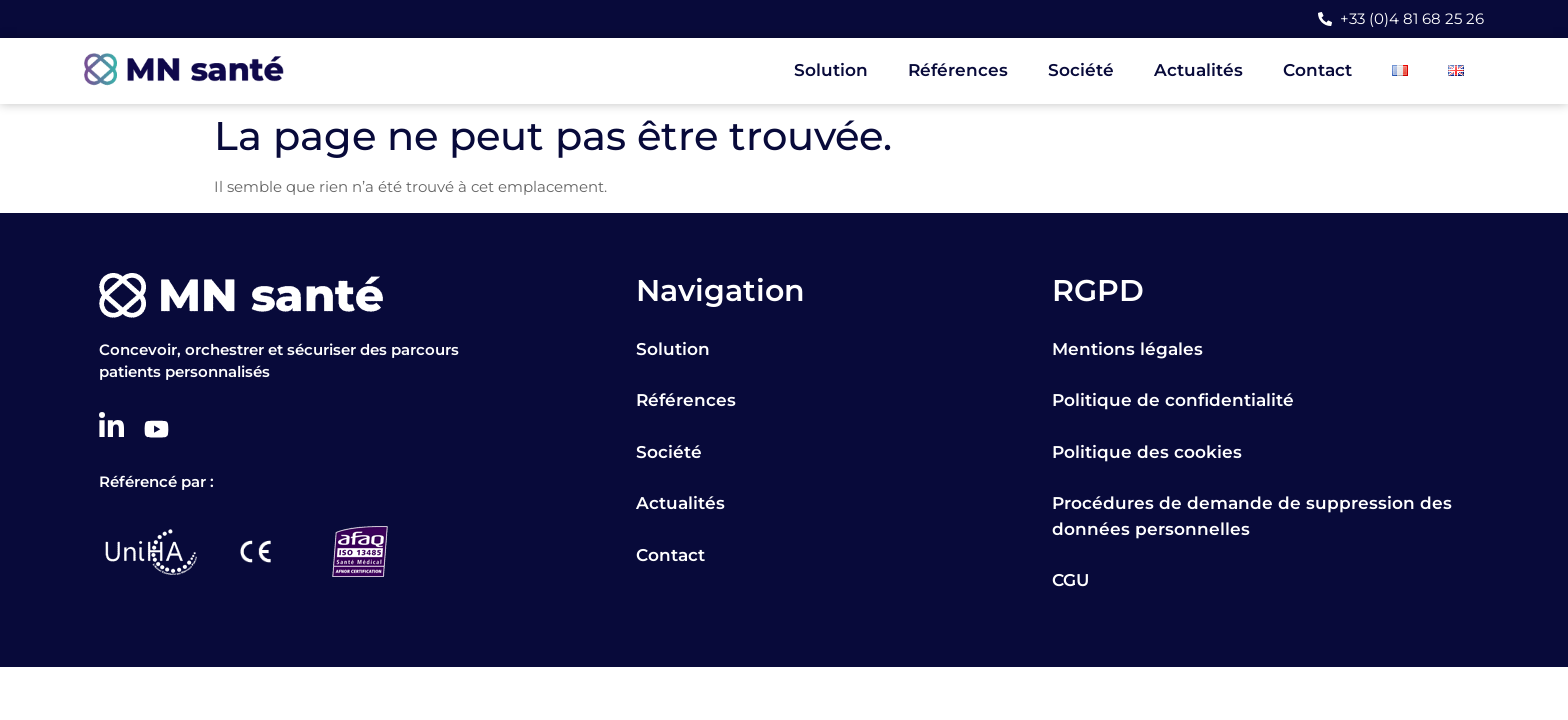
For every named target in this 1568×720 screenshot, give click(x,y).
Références (958, 70)
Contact (1317, 70)
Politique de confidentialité (1173, 400)
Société (1081, 70)
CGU (1070, 580)
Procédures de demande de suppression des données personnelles (1252, 516)
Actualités (1198, 70)
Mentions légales (1127, 349)
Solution (831, 70)
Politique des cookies (1147, 452)
